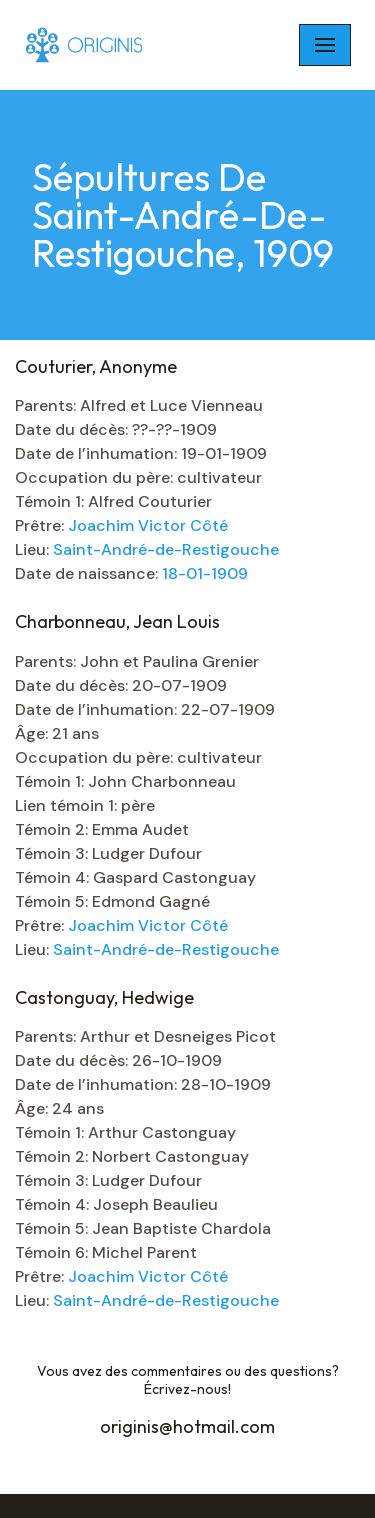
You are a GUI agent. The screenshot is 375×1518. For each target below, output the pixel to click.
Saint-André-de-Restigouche (166, 549)
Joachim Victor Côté (148, 525)
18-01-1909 (205, 573)
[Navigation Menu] (325, 45)
